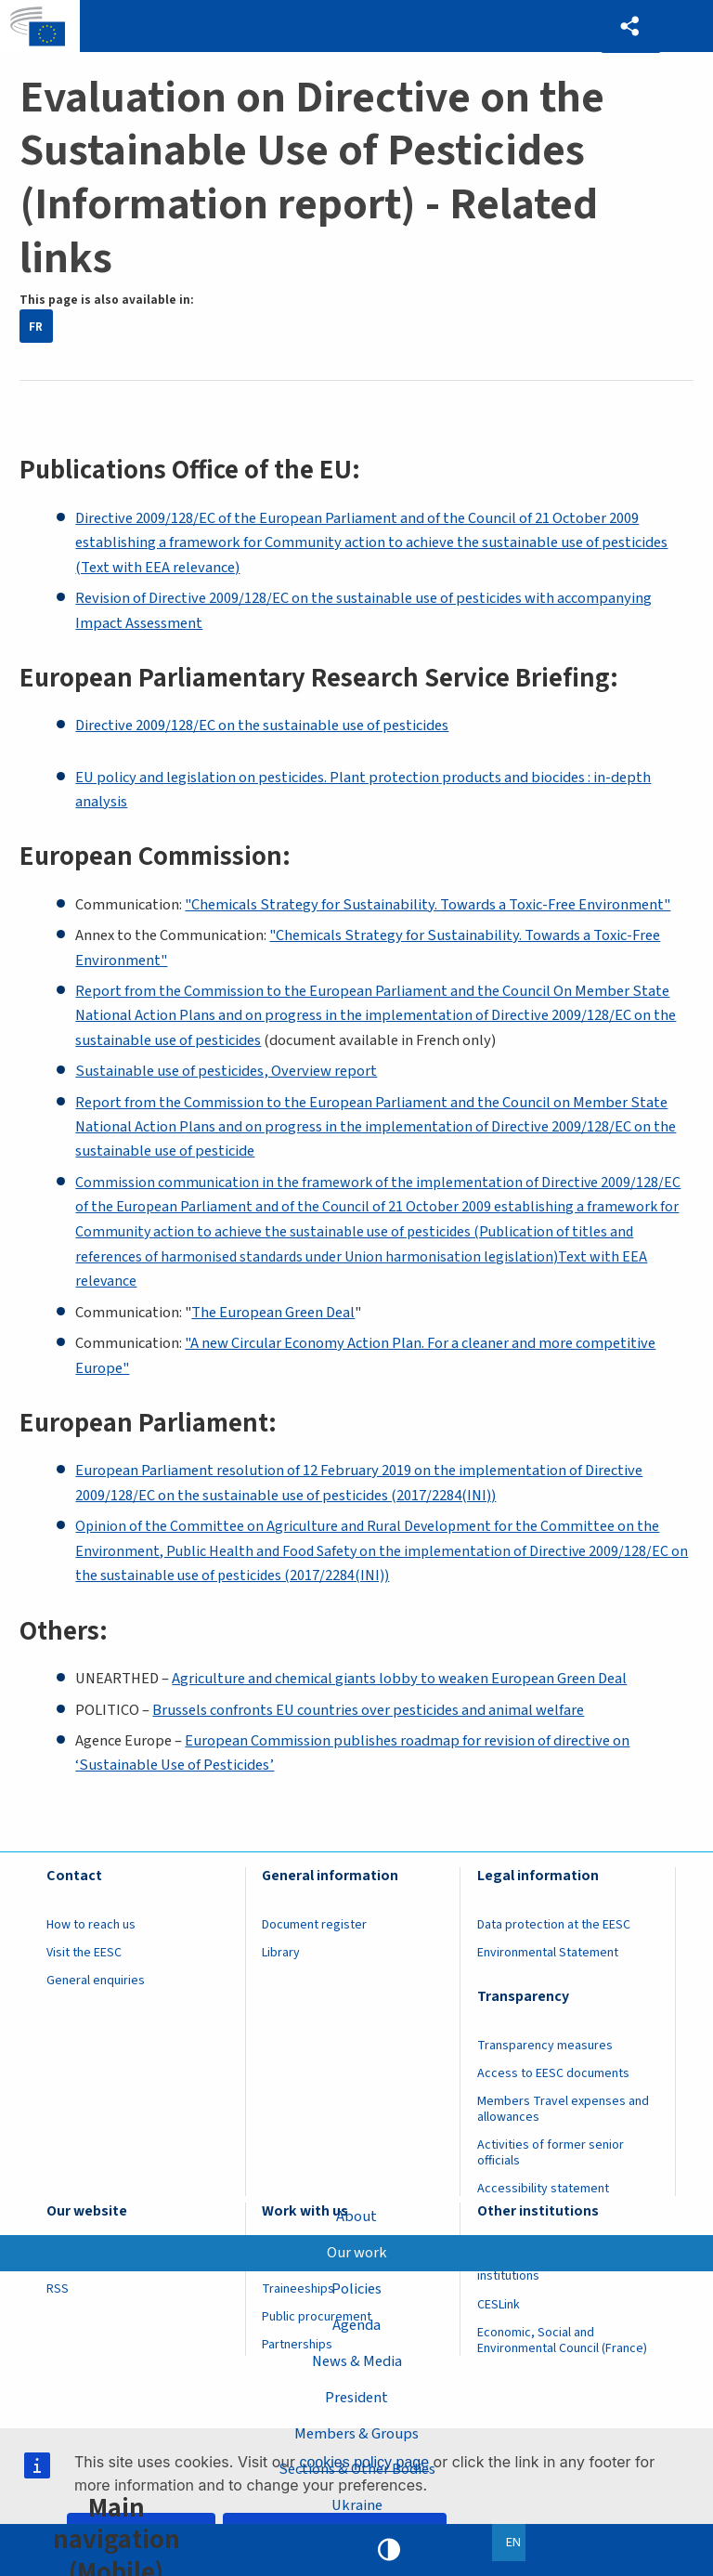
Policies (356, 2289)
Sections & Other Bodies (357, 2469)
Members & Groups (356, 2433)
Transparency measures (545, 2045)
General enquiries (95, 1980)
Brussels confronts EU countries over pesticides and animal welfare (368, 1710)
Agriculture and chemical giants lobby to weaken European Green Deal (399, 1678)
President (356, 2397)
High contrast (389, 2550)
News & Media (357, 2361)
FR (36, 326)
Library (281, 1952)
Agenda (356, 2325)
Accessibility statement (543, 2188)
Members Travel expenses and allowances (563, 2109)
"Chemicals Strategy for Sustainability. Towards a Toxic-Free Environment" (427, 905)
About (356, 2216)
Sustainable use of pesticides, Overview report (226, 1071)
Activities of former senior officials (550, 2153)
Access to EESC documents (553, 2073)
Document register (314, 1925)
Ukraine (356, 2505)
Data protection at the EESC (553, 1925)
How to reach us (91, 1925)
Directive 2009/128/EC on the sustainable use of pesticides (261, 725)
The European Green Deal (273, 1312)
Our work (357, 2253)
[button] (630, 26)
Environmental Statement (547, 1952)
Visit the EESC (84, 1952)
